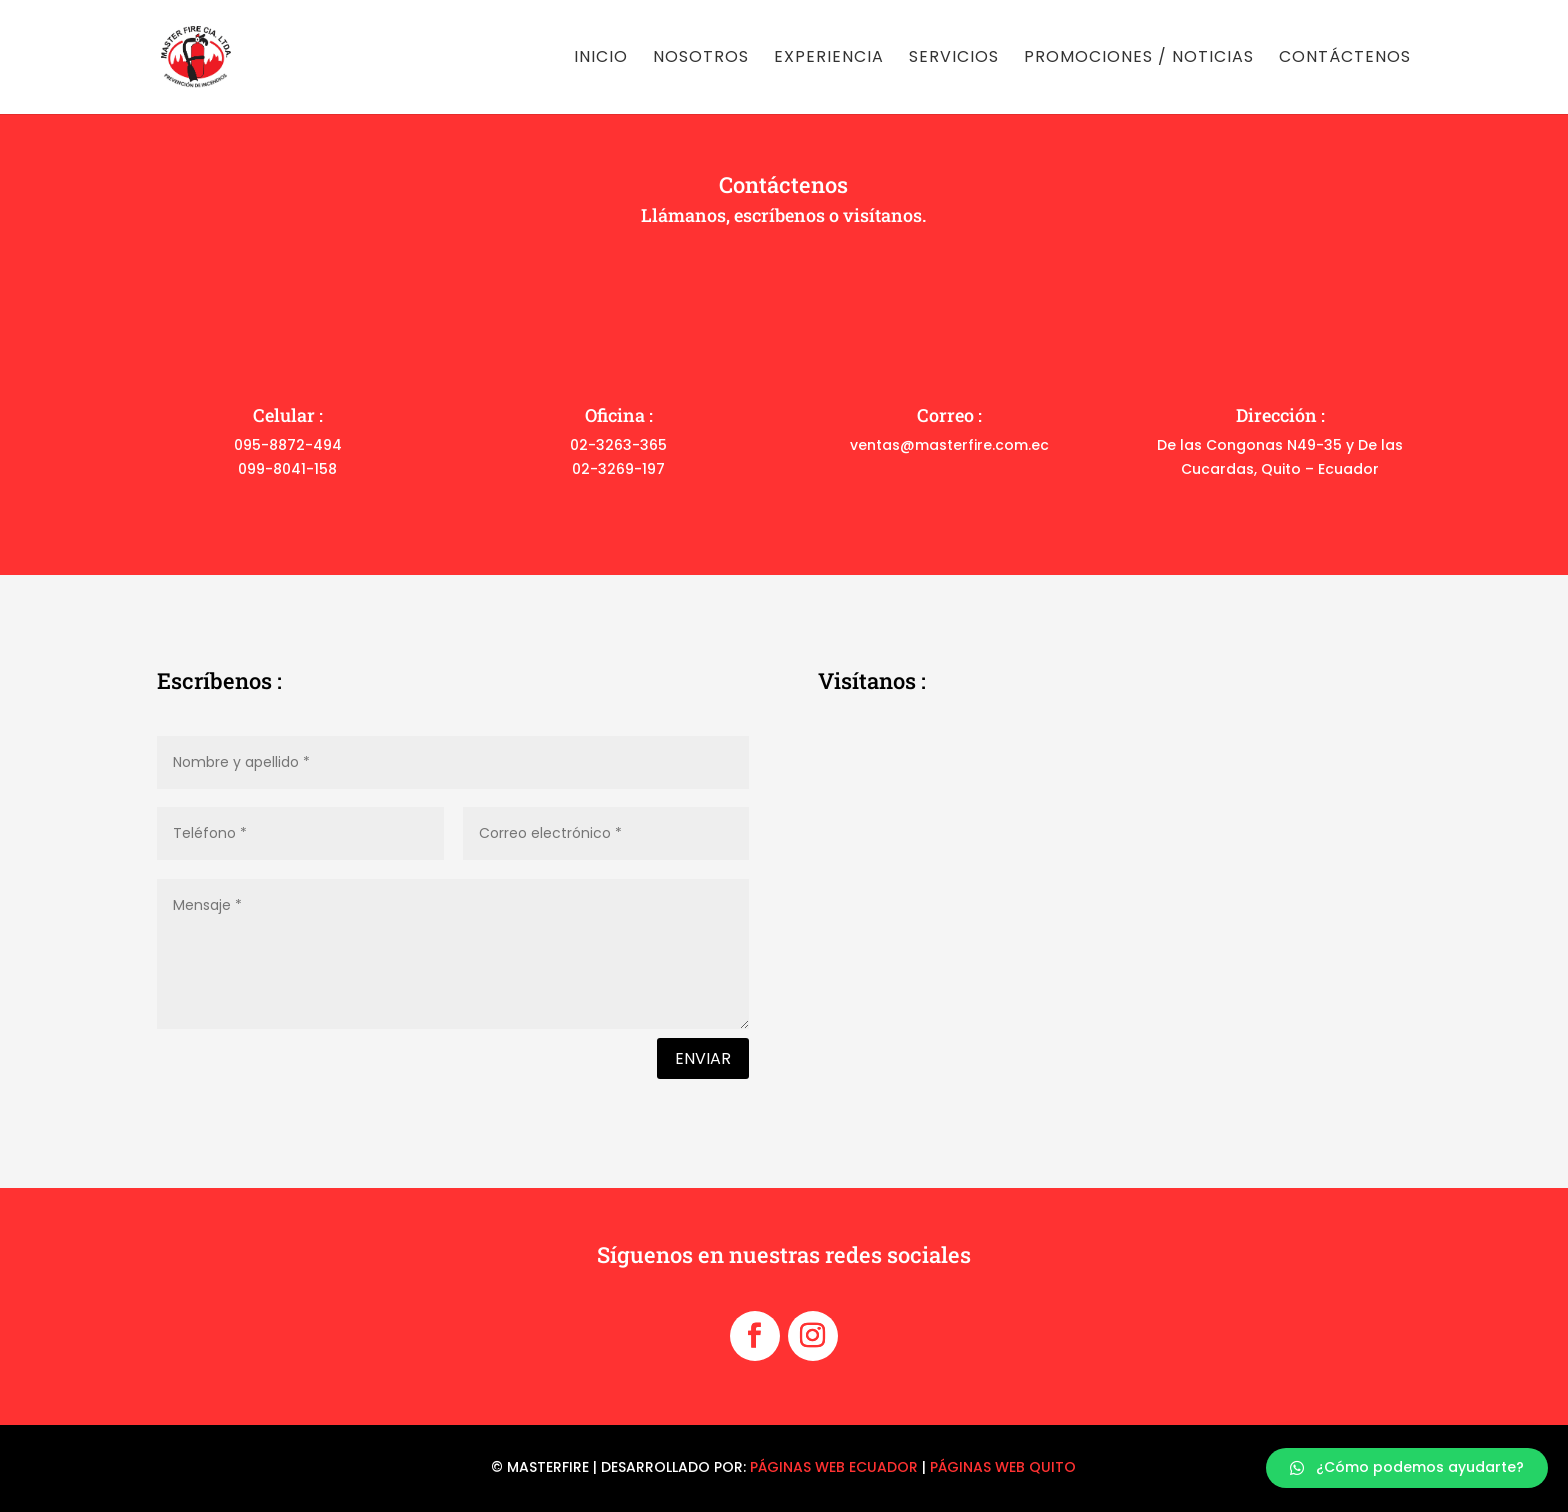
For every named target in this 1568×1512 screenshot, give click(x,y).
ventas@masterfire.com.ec (949, 445)
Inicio (601, 59)
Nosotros (701, 59)
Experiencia (829, 59)
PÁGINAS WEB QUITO (1003, 1467)
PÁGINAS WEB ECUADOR (834, 1467)
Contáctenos (1345, 59)
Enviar (703, 1058)
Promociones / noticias (1139, 59)
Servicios (954, 59)
